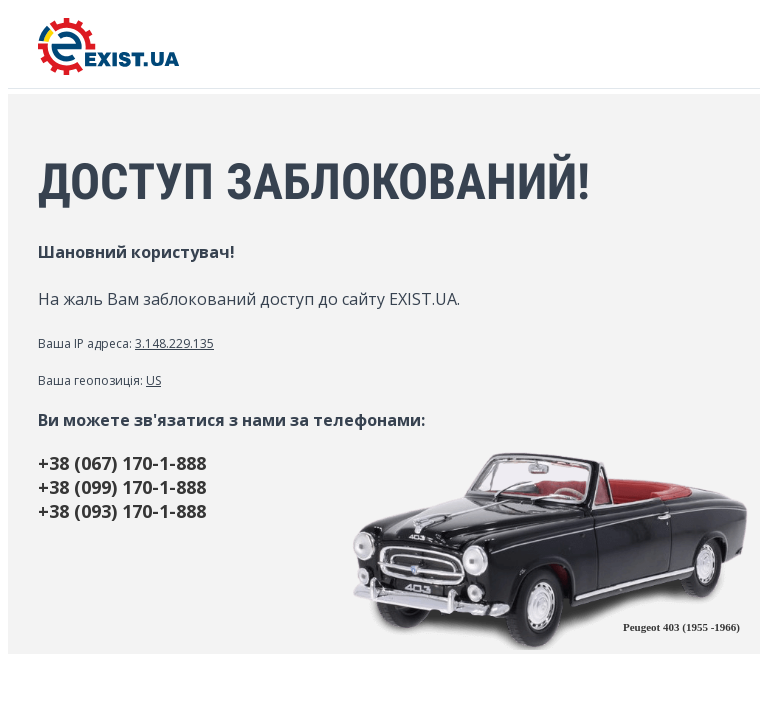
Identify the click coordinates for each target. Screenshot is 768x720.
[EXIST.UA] (108, 69)
